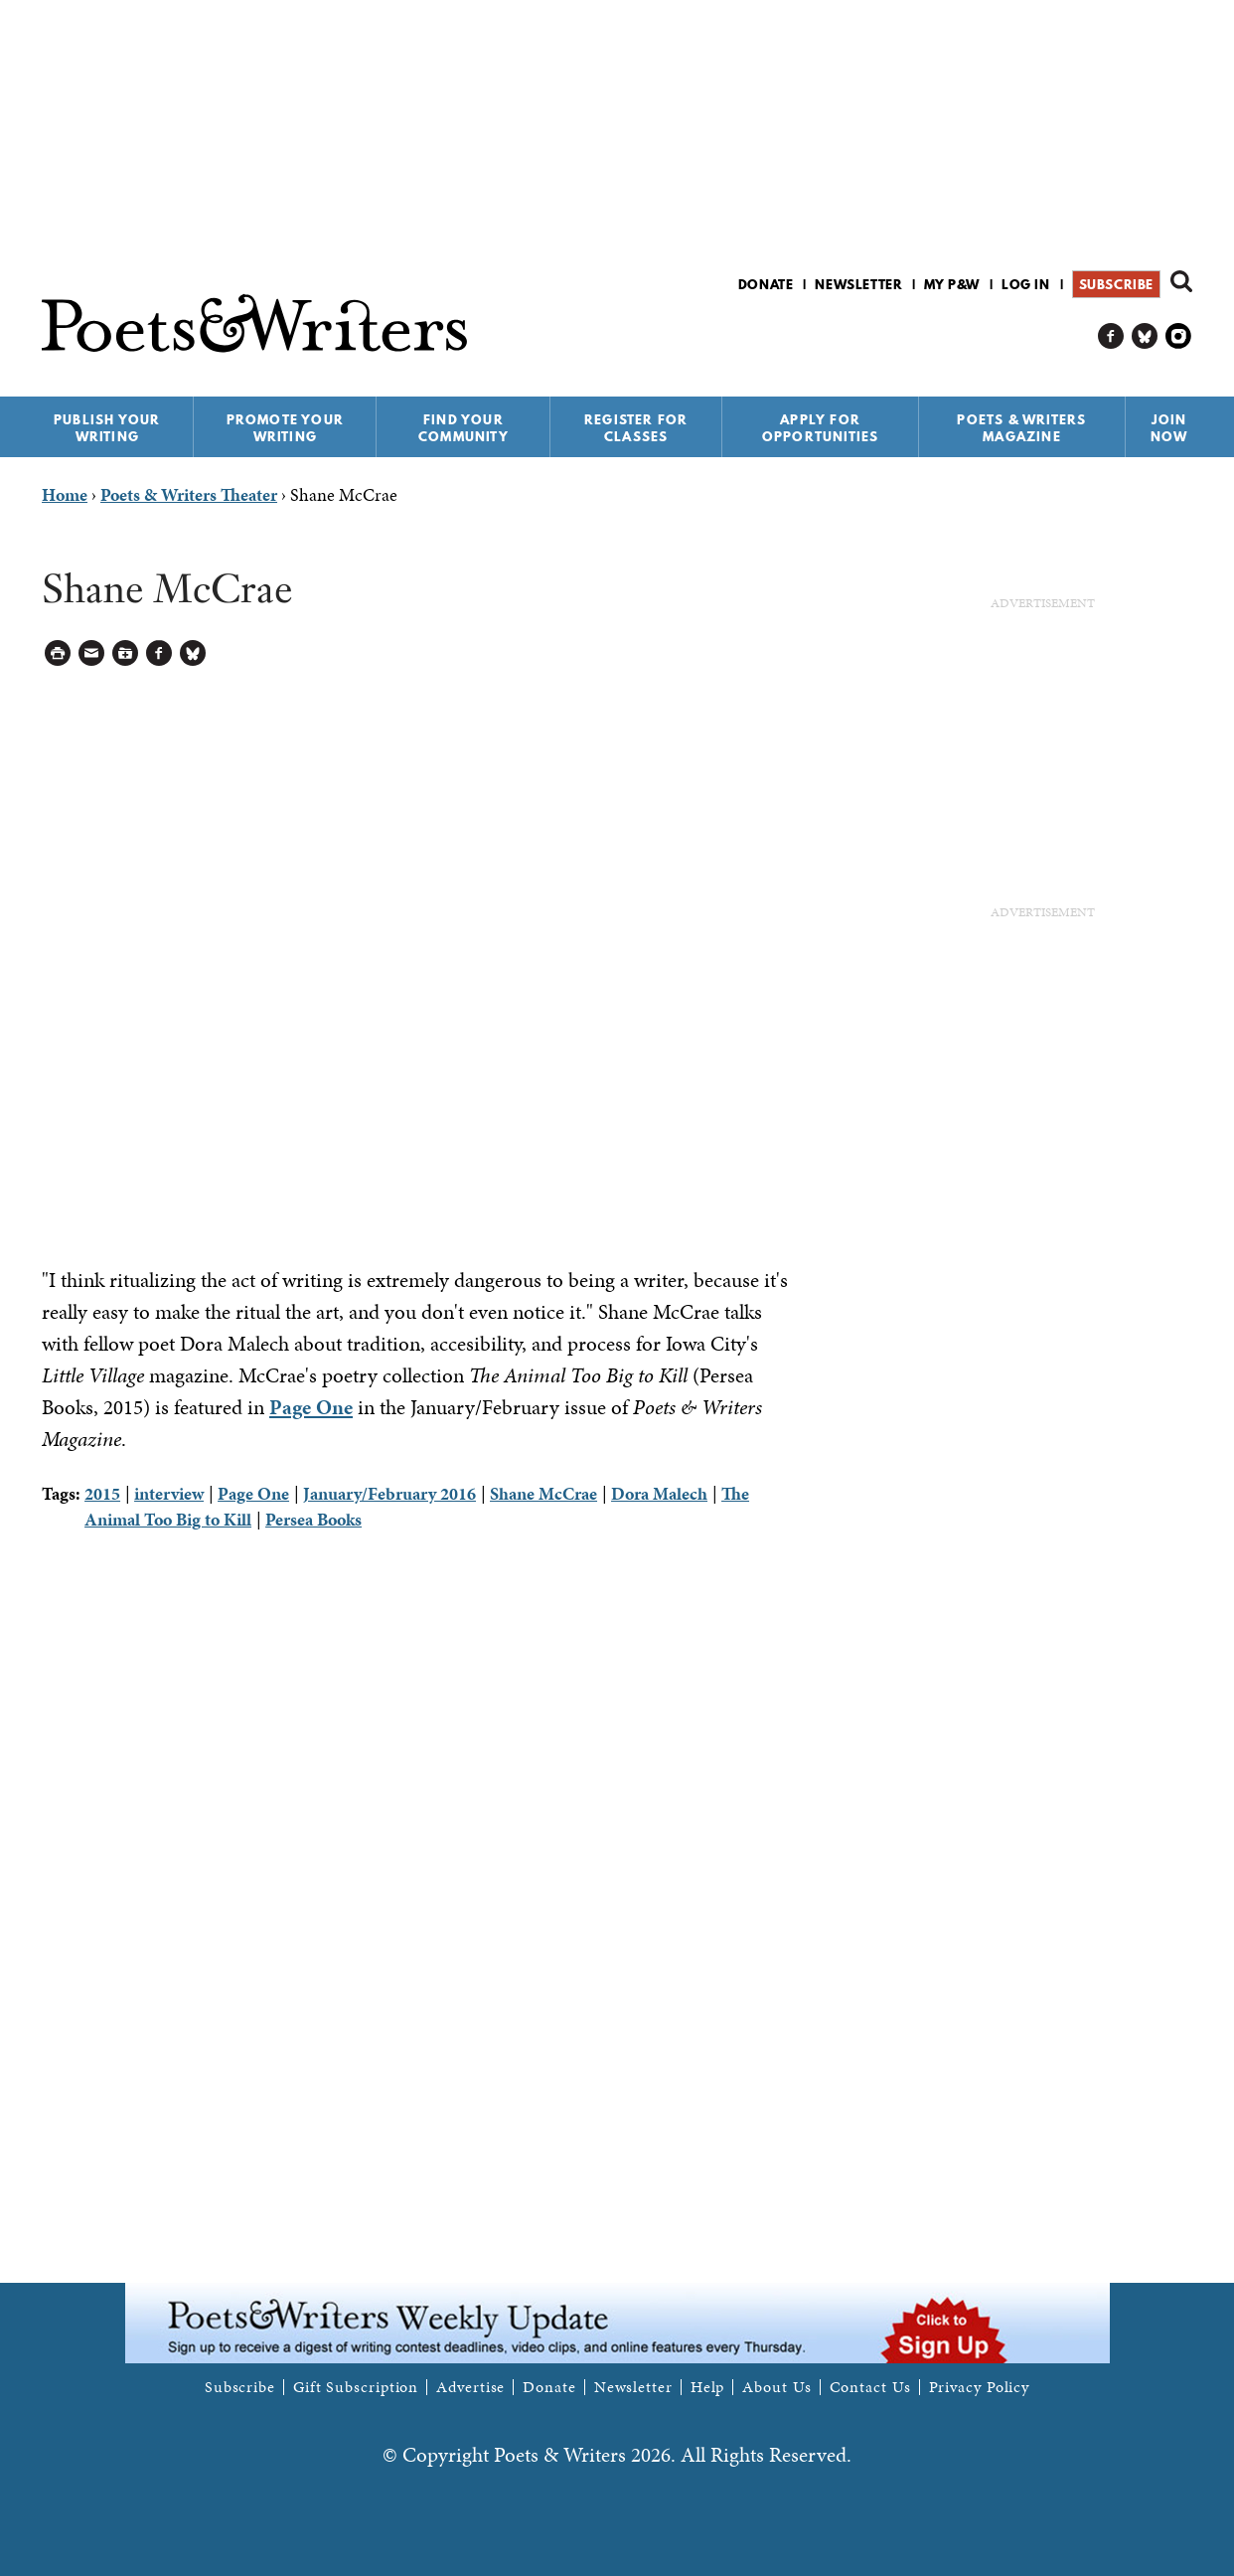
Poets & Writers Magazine (1021, 427)
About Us (776, 2387)
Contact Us (870, 2387)
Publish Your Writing (107, 427)
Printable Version (58, 653)
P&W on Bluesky (1145, 336)
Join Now (1169, 427)
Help (708, 2387)
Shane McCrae (543, 1493)
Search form (1181, 281)
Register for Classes (636, 427)
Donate (766, 284)
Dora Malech (659, 1493)
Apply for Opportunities (820, 427)
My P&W (952, 284)
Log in (1026, 284)
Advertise (470, 2387)
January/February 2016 (389, 1493)
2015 (102, 1493)
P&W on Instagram (1178, 336)
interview (169, 1493)
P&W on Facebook (1111, 336)
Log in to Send (91, 653)
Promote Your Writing (285, 427)
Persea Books (313, 1519)
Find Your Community (463, 427)
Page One (311, 1407)
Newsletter (858, 284)
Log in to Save (125, 653)
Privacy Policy (979, 2387)
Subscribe (1116, 284)
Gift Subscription (355, 2387)
